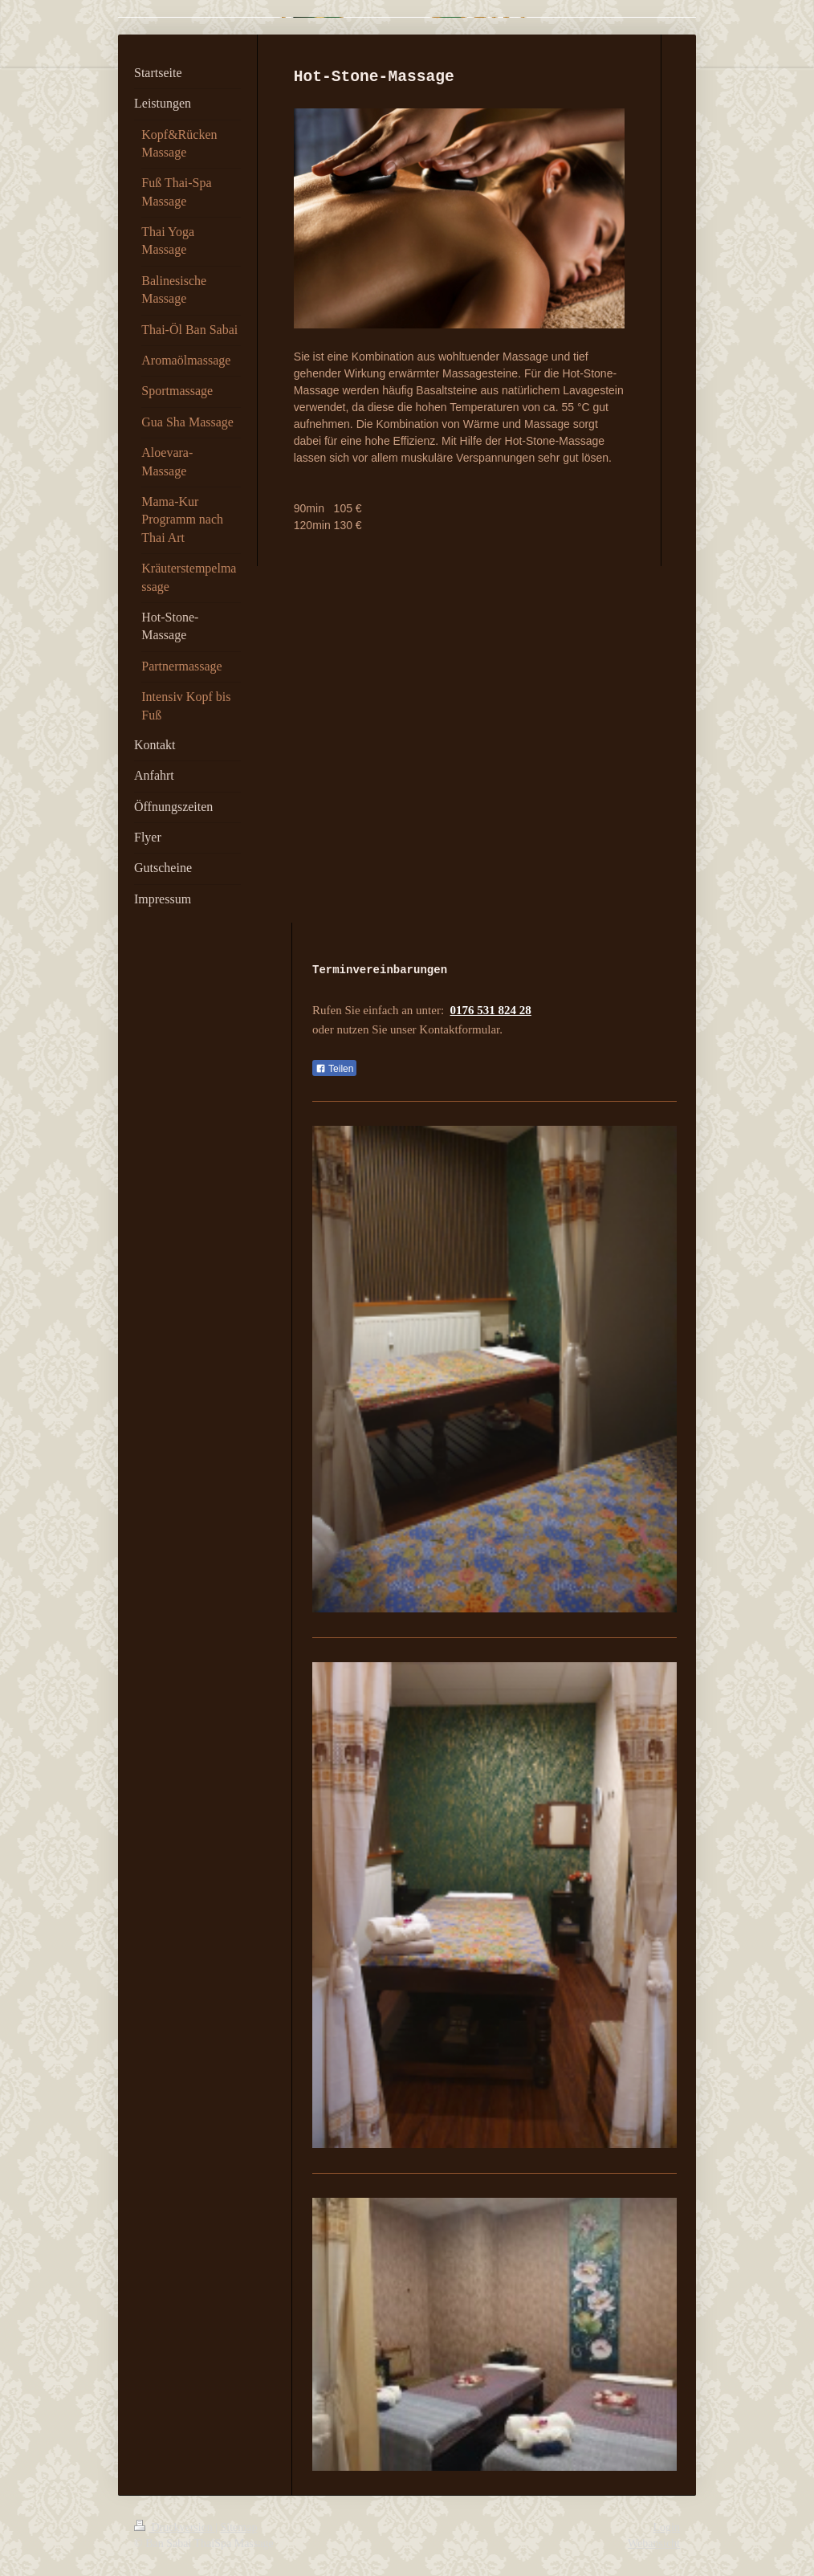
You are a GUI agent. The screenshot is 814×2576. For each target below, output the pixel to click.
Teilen (334, 1068)
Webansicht (654, 2543)
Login (666, 2527)
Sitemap (239, 2527)
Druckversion (174, 2527)
